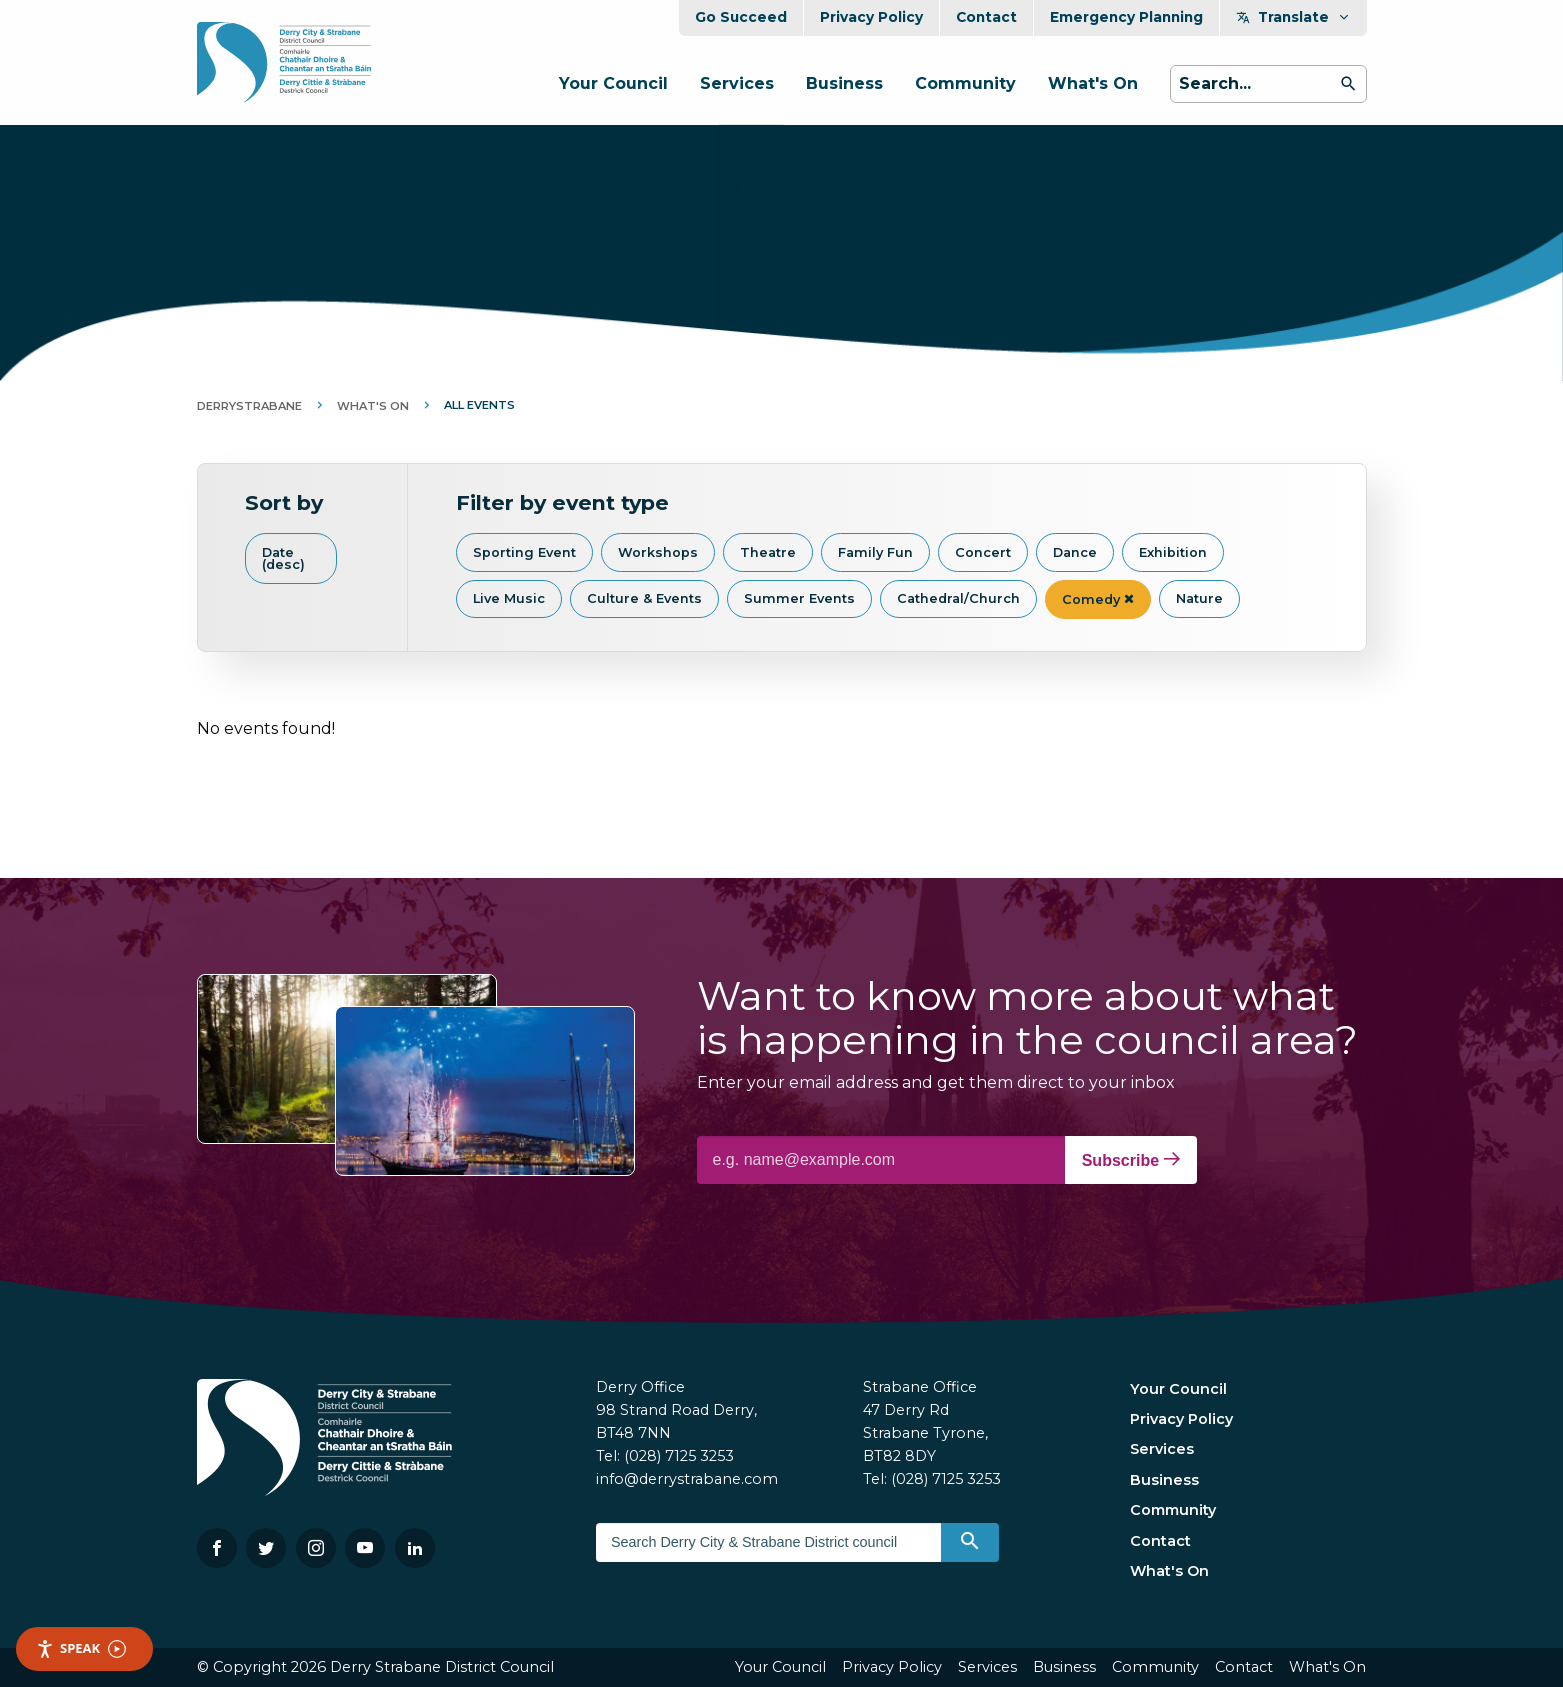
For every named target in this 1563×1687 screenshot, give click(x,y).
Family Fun (875, 552)
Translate (1293, 17)
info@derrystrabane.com (687, 1479)
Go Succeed (741, 17)
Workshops (658, 552)
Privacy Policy (871, 17)
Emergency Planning (1126, 17)
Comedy (1098, 599)
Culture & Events (644, 598)
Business (844, 83)
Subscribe (1131, 1160)
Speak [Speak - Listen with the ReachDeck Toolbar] (81, 1648)
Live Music (509, 598)
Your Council (613, 83)
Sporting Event (524, 552)
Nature (1199, 598)
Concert (983, 552)
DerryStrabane (249, 406)
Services (737, 83)
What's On (1093, 83)
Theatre (768, 552)
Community (965, 83)
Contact (986, 17)
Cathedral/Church (958, 598)
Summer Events (799, 598)
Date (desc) (283, 559)
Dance (1075, 552)
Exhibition (1173, 552)
